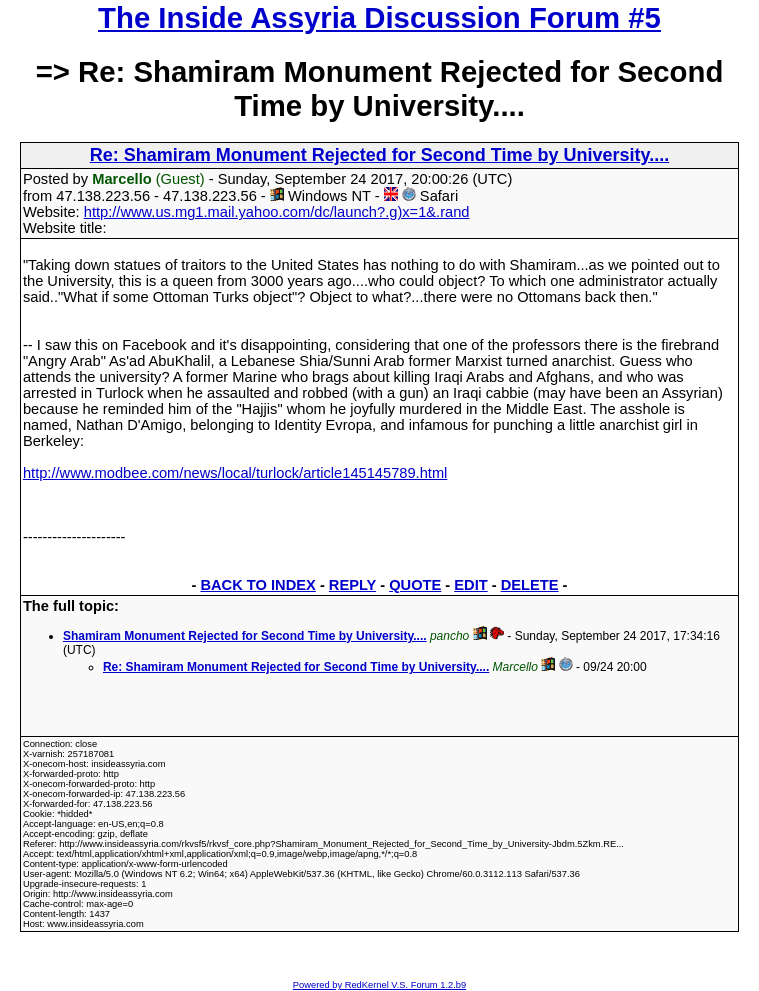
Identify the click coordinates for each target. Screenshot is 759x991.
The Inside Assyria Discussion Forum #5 (379, 17)
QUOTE (415, 585)
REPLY (352, 585)
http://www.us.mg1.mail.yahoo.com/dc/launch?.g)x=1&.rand (277, 212)
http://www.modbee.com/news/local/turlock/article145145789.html (235, 473)
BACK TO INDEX (257, 585)
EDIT (470, 585)
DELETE (530, 585)
